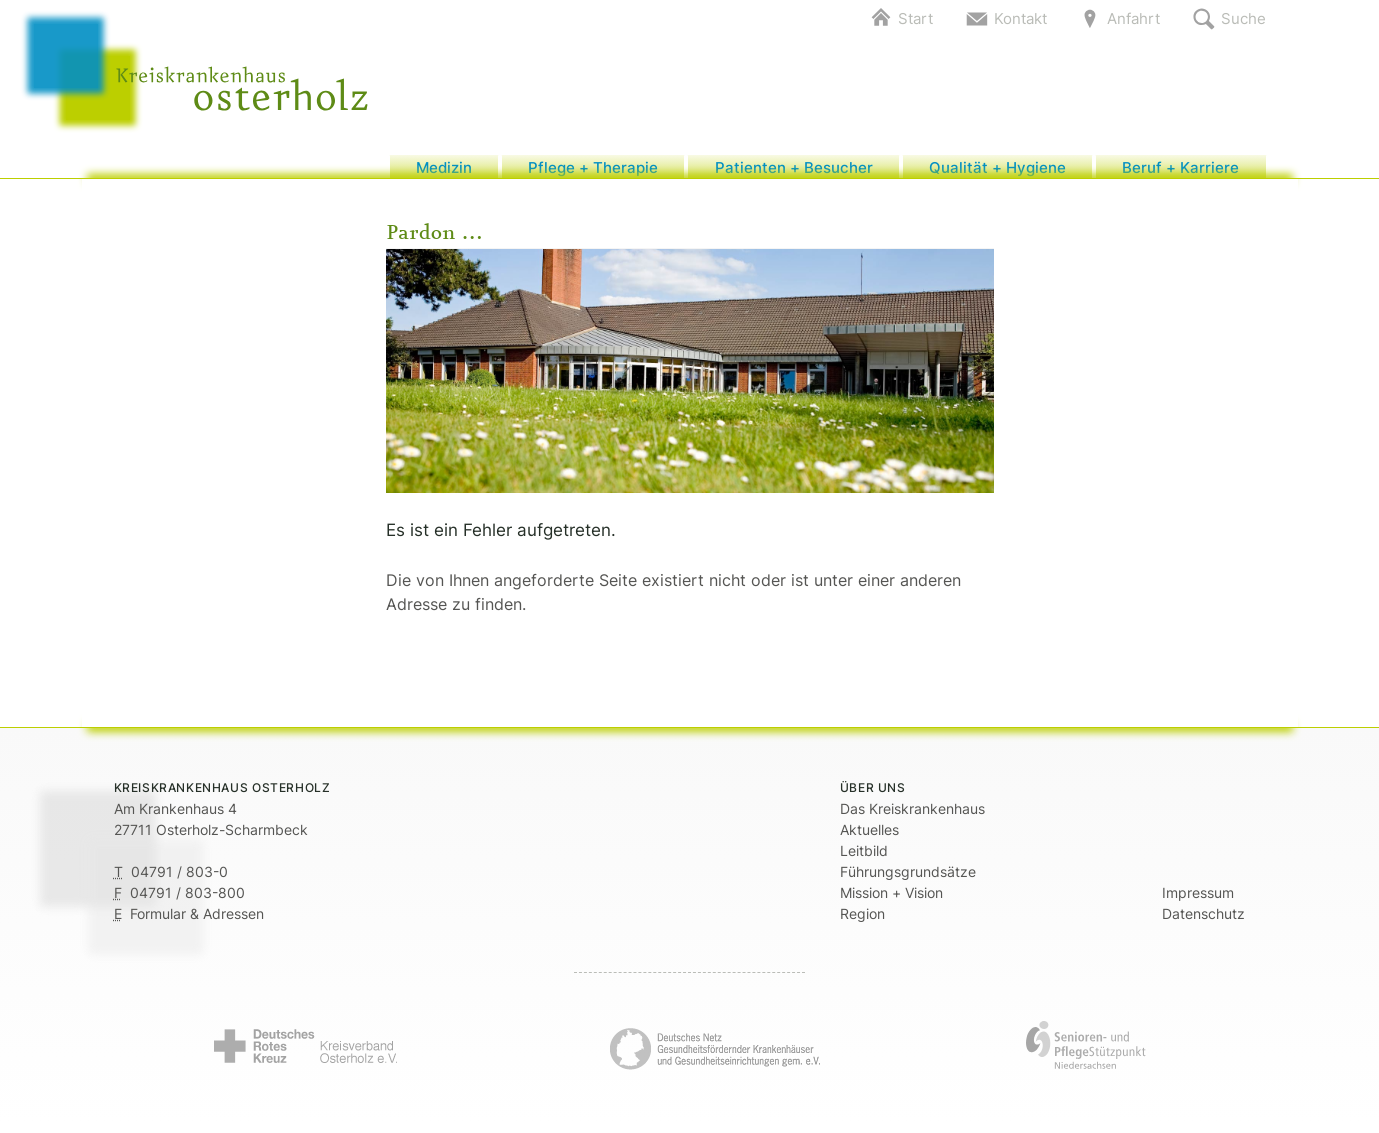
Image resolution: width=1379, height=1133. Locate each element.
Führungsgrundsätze (908, 880)
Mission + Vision (891, 901)
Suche (1243, 18)
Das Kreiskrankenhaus (912, 817)
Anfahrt (1133, 18)
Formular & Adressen (197, 922)
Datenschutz (1203, 922)
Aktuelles (869, 838)
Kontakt (1020, 18)
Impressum (1198, 901)
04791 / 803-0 (179, 880)
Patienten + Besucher (794, 171)
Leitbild (864, 859)
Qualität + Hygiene (997, 171)
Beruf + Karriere (1180, 171)
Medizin (444, 171)
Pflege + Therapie (593, 171)
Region (862, 922)
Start (915, 18)
